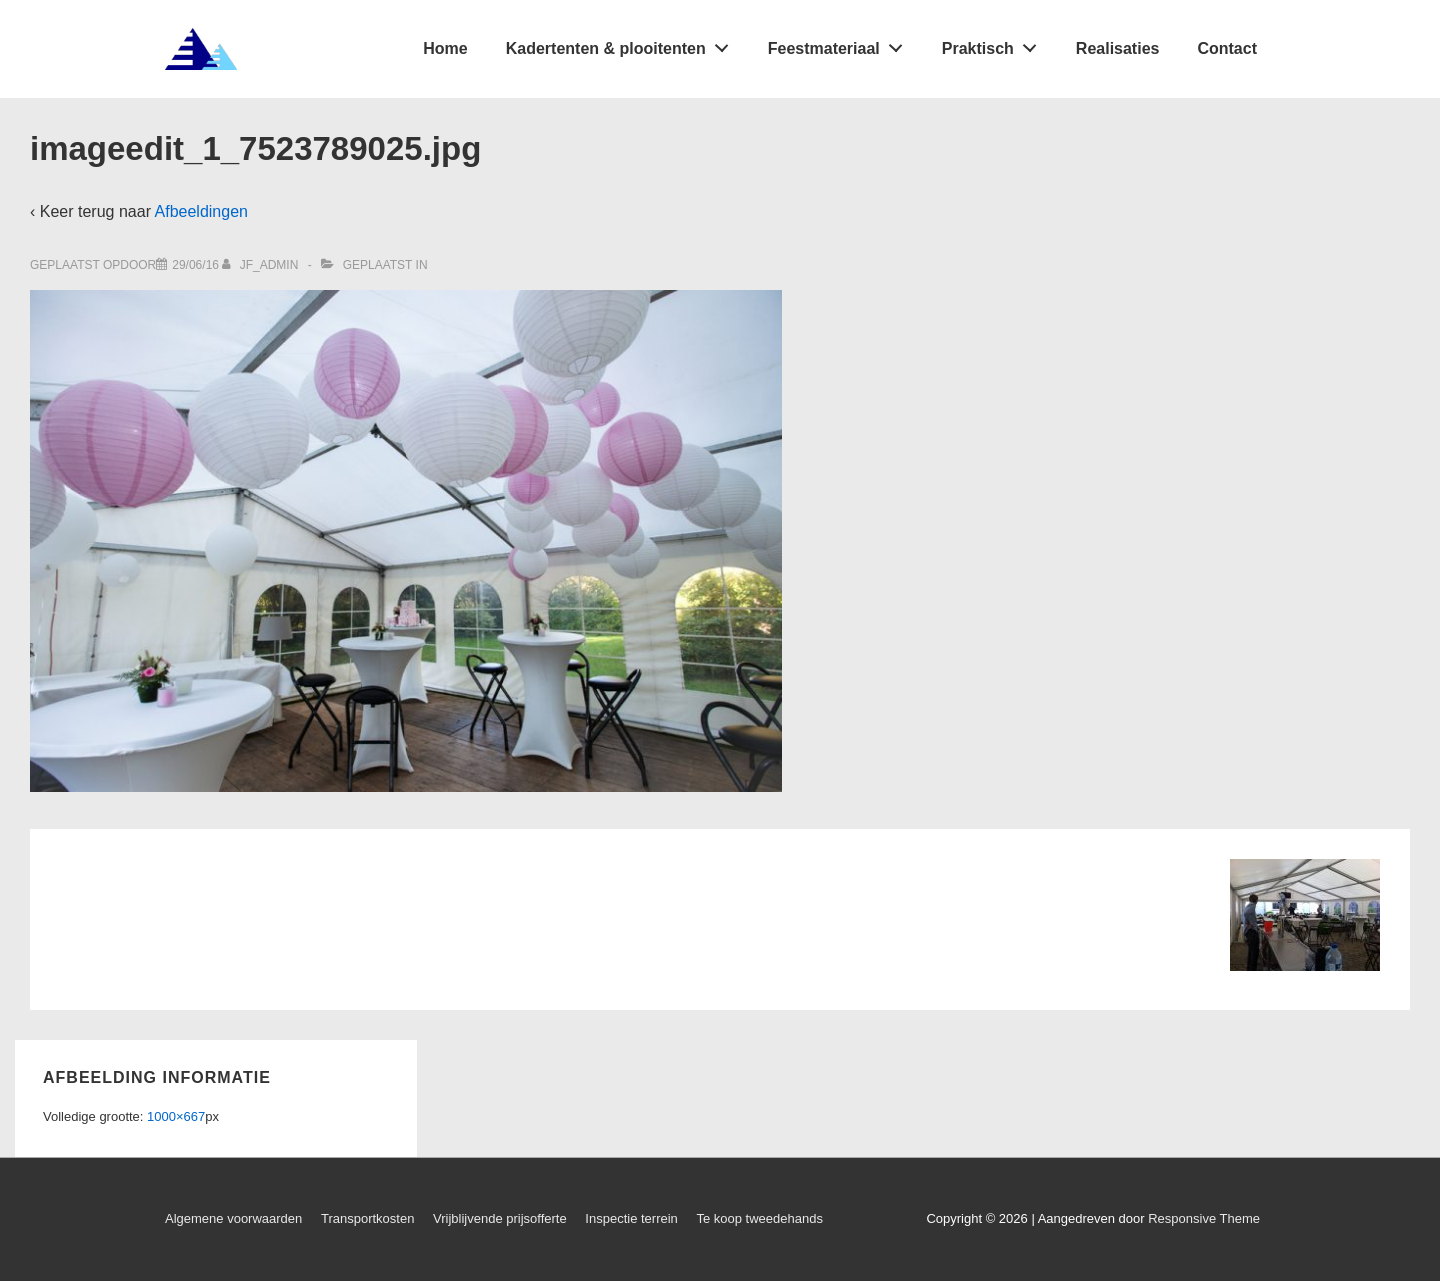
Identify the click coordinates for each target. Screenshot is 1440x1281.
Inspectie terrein (631, 1218)
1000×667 (176, 1116)
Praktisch (995, 44)
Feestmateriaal (841, 44)
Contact (1227, 48)
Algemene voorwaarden (233, 1218)
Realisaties (1118, 48)
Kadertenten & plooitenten (623, 44)
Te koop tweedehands (759, 1218)
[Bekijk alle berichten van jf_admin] (261, 265)
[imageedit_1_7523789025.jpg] (195, 265)
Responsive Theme (1204, 1218)
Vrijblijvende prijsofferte (500, 1218)
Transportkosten (367, 1218)
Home (445, 48)
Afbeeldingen (201, 211)
